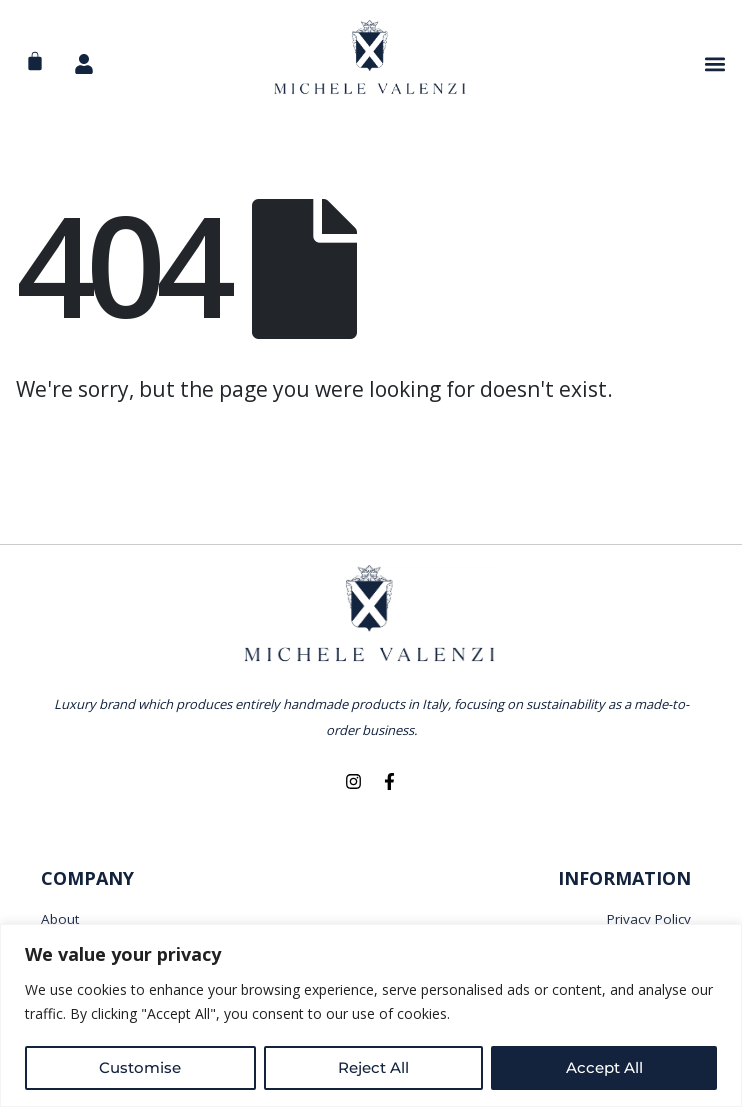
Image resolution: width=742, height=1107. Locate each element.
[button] (715, 64)
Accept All (604, 1067)
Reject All (373, 1067)
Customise (140, 1067)
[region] (371, 1015)
